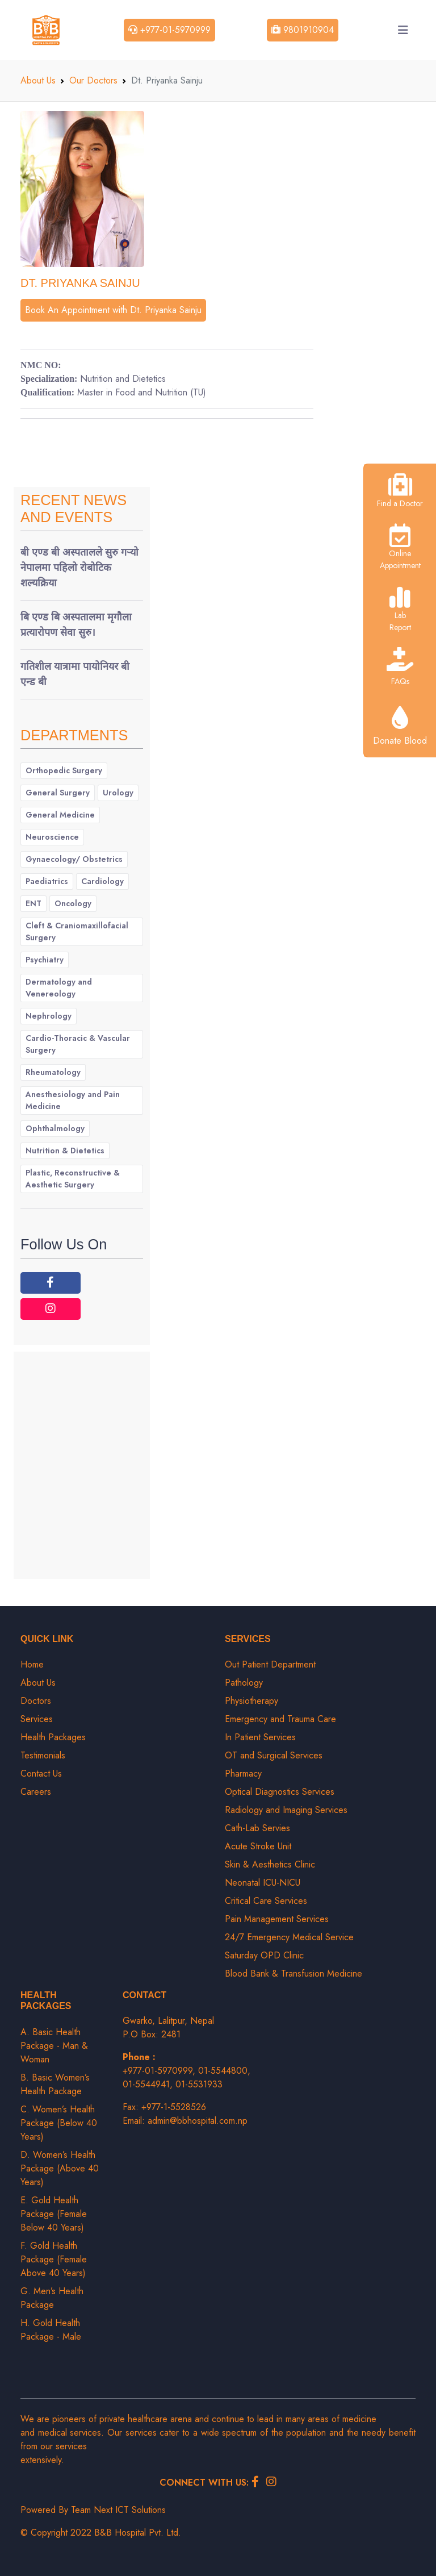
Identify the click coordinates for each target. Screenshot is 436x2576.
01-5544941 (146, 2084)
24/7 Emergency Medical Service (289, 1937)
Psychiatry (45, 959)
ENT (33, 903)
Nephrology (49, 1016)
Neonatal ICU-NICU (262, 1882)
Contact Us (41, 1773)
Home (32, 1664)
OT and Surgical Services (273, 1755)
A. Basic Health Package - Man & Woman (54, 2045)
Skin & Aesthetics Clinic (270, 1864)
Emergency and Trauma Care (280, 1718)
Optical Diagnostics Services (279, 1791)
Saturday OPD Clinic (264, 1955)
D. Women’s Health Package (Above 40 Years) (59, 2168)
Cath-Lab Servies (257, 1828)
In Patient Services (260, 1737)
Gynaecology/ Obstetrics (74, 859)
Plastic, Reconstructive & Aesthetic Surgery (73, 1178)
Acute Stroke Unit (258, 1846)
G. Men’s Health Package (51, 2298)
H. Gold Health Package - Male (50, 2329)
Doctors (35, 1700)
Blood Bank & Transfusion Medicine (293, 1973)
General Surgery (58, 792)
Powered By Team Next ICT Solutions (93, 2509)
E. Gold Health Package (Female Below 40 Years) (53, 2214)
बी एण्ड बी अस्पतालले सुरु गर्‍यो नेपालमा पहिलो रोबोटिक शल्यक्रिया (79, 567)
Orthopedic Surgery (64, 770)
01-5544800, (224, 2070)
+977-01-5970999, (160, 2070)
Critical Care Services (266, 1900)
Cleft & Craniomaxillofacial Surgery (77, 931)
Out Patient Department (270, 1664)
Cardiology (102, 881)
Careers (35, 1791)
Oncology (72, 903)
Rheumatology (53, 1072)
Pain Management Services (277, 1918)
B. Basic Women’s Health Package (55, 2084)
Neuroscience (52, 837)
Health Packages (53, 1737)
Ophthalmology (55, 1128)
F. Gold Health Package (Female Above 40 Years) (53, 2259)
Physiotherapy (251, 1700)
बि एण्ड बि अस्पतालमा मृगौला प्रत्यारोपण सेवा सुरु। (76, 625)
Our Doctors (93, 80)
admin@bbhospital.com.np (198, 2120)
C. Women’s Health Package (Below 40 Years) (58, 2123)
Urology (118, 792)
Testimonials (42, 1755)
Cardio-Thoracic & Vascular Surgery (78, 1044)
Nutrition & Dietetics (65, 1150)
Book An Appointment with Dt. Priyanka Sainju (113, 309)
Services (36, 1718)
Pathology (244, 1682)
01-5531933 (199, 2084)
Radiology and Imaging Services (286, 1809)
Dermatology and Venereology (59, 987)
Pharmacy (243, 1773)
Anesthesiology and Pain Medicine (73, 1100)
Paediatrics (47, 881)
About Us (38, 80)
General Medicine (60, 814)
